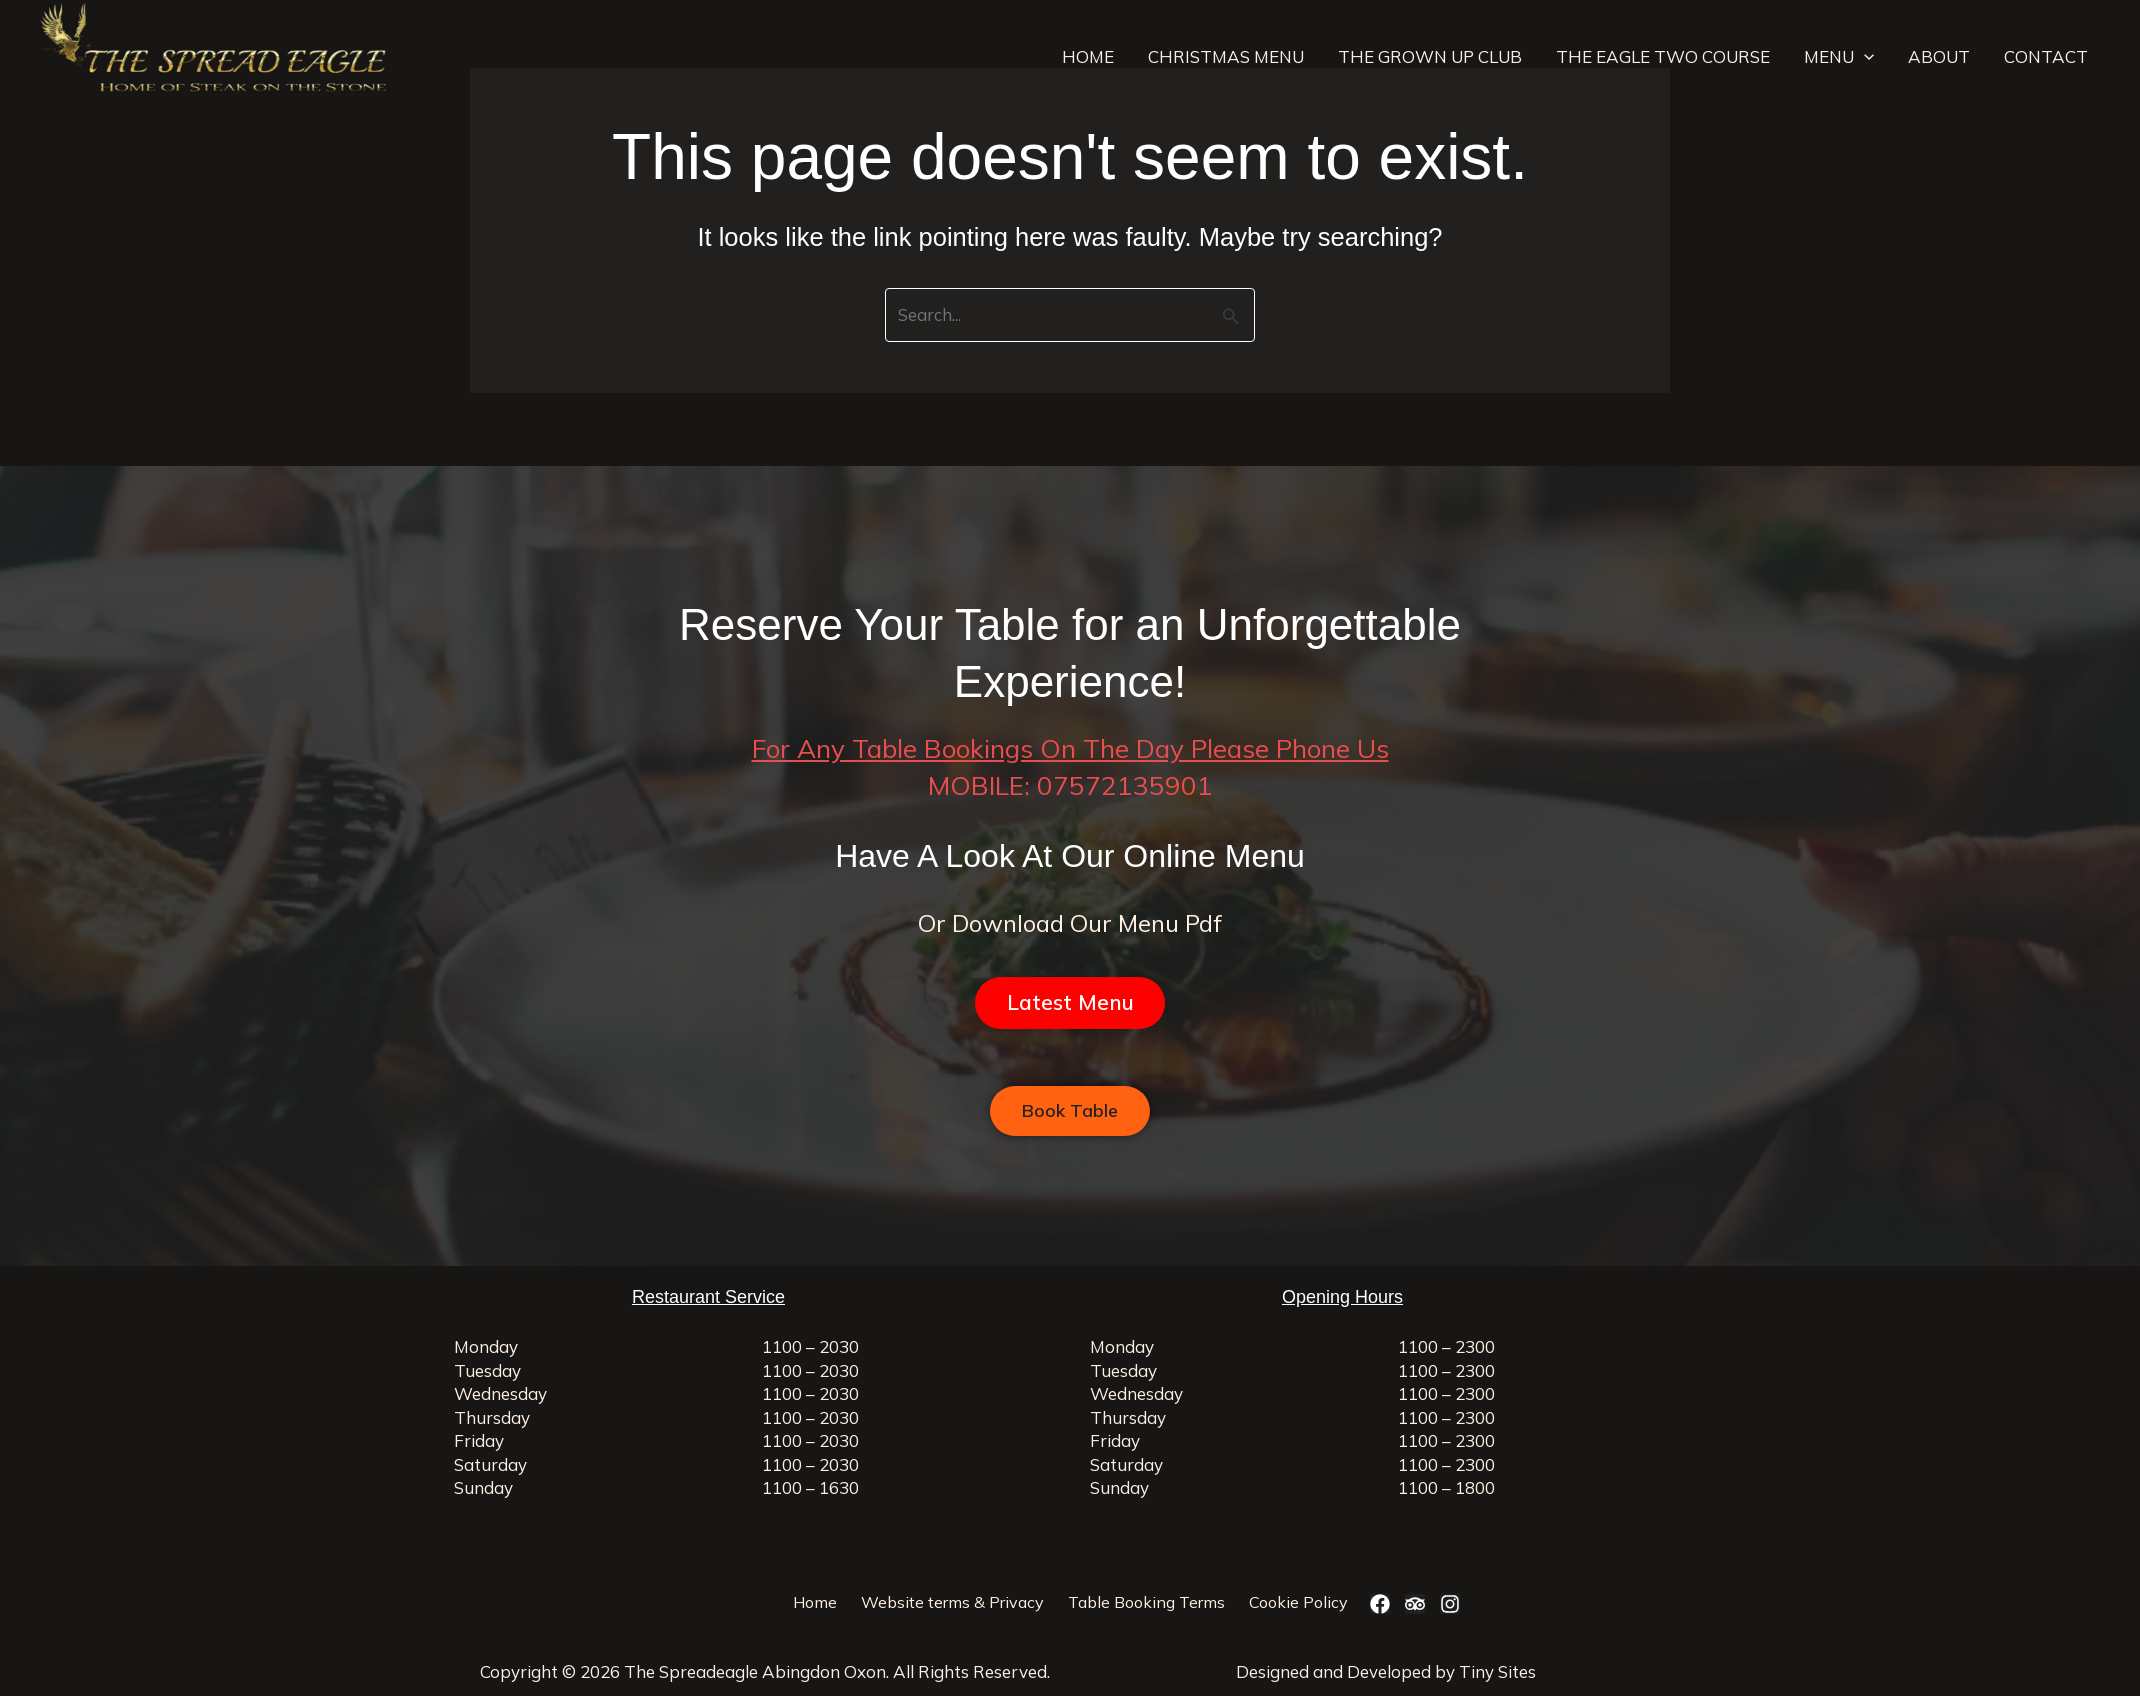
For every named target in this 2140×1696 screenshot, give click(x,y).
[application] (1864, 57)
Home (815, 1602)
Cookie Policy (1298, 1602)
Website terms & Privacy (952, 1602)
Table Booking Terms (1146, 1602)
